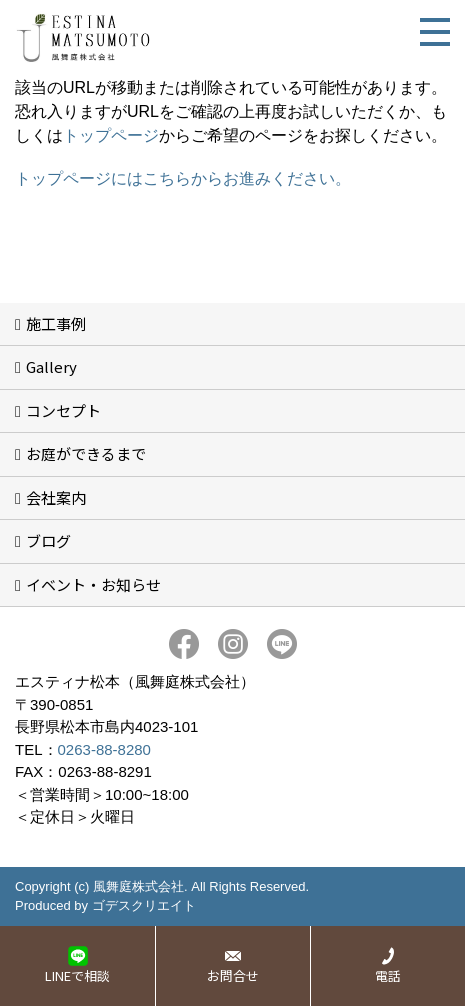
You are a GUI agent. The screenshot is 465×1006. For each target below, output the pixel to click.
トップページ (111, 135)
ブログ (48, 540)
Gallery (51, 366)
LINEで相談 (77, 975)
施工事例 (56, 323)
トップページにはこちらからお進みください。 (183, 178)
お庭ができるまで (86, 453)
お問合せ (233, 975)
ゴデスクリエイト (144, 905)
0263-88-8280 (104, 749)
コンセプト (63, 410)
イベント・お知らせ (93, 584)
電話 (388, 975)
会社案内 (56, 497)
